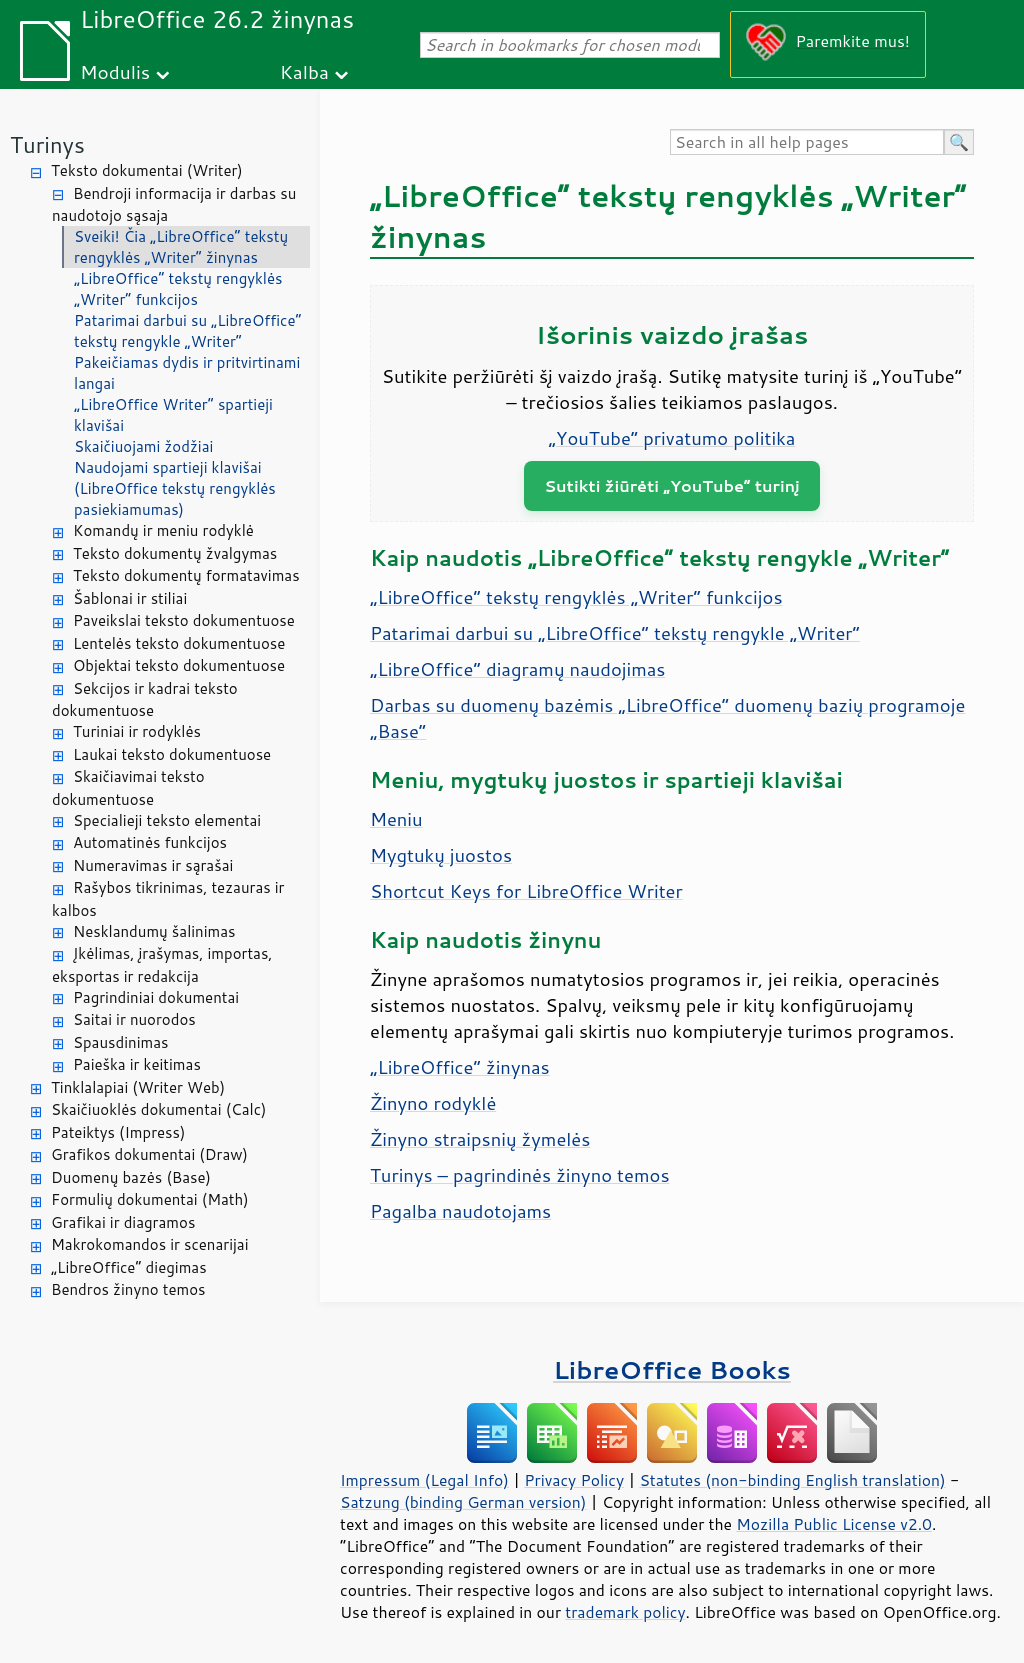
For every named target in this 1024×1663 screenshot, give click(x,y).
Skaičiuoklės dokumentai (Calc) (158, 1109)
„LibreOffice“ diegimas (129, 1267)
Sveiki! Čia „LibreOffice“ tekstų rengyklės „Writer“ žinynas (181, 247)
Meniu (396, 819)
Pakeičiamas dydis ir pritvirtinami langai (187, 373)
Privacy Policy (574, 1480)
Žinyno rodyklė (433, 1103)
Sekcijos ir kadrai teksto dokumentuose (145, 700)
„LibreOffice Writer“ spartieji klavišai (173, 415)
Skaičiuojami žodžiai (143, 446)
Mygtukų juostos (441, 855)
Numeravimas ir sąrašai (153, 865)
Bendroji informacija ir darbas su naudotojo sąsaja (174, 205)
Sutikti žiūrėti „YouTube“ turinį (672, 485)
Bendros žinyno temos (128, 1289)
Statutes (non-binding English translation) (792, 1480)
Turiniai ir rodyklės (137, 731)
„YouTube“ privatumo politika (672, 438)
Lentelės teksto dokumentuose (179, 643)
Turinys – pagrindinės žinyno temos (520, 1175)
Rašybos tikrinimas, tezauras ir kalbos (168, 899)
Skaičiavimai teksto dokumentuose (128, 788)
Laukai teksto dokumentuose (172, 754)
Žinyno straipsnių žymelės (480, 1139)
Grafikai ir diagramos (123, 1222)
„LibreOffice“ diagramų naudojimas (518, 669)
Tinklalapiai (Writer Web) (138, 1087)
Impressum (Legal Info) (424, 1480)
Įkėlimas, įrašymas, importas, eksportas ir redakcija (162, 965)
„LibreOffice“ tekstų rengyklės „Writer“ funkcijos (178, 289)
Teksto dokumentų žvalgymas (175, 553)
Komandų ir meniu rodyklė (163, 530)
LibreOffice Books (672, 1369)
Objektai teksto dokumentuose (179, 665)
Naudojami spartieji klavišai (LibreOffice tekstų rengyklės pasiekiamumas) (175, 488)
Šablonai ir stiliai (130, 598)
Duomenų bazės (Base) (131, 1177)
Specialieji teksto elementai (167, 820)
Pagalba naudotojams (460, 1211)
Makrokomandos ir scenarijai (150, 1244)
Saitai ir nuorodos (134, 1019)
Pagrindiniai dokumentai (156, 997)
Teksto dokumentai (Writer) (147, 170)
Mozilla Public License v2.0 (834, 1524)
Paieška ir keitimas (137, 1064)
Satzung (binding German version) (463, 1502)
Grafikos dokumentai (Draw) (149, 1154)
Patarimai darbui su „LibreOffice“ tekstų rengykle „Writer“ (188, 331)
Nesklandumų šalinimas (154, 931)
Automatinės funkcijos (150, 842)
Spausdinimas (120, 1042)
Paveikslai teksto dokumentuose (184, 620)
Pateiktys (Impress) (118, 1132)
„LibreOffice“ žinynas (460, 1067)
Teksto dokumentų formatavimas (186, 575)
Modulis (115, 71)
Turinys (47, 144)
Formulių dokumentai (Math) (150, 1199)
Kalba (304, 71)
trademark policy (625, 1612)
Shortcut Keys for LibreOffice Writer (526, 891)
